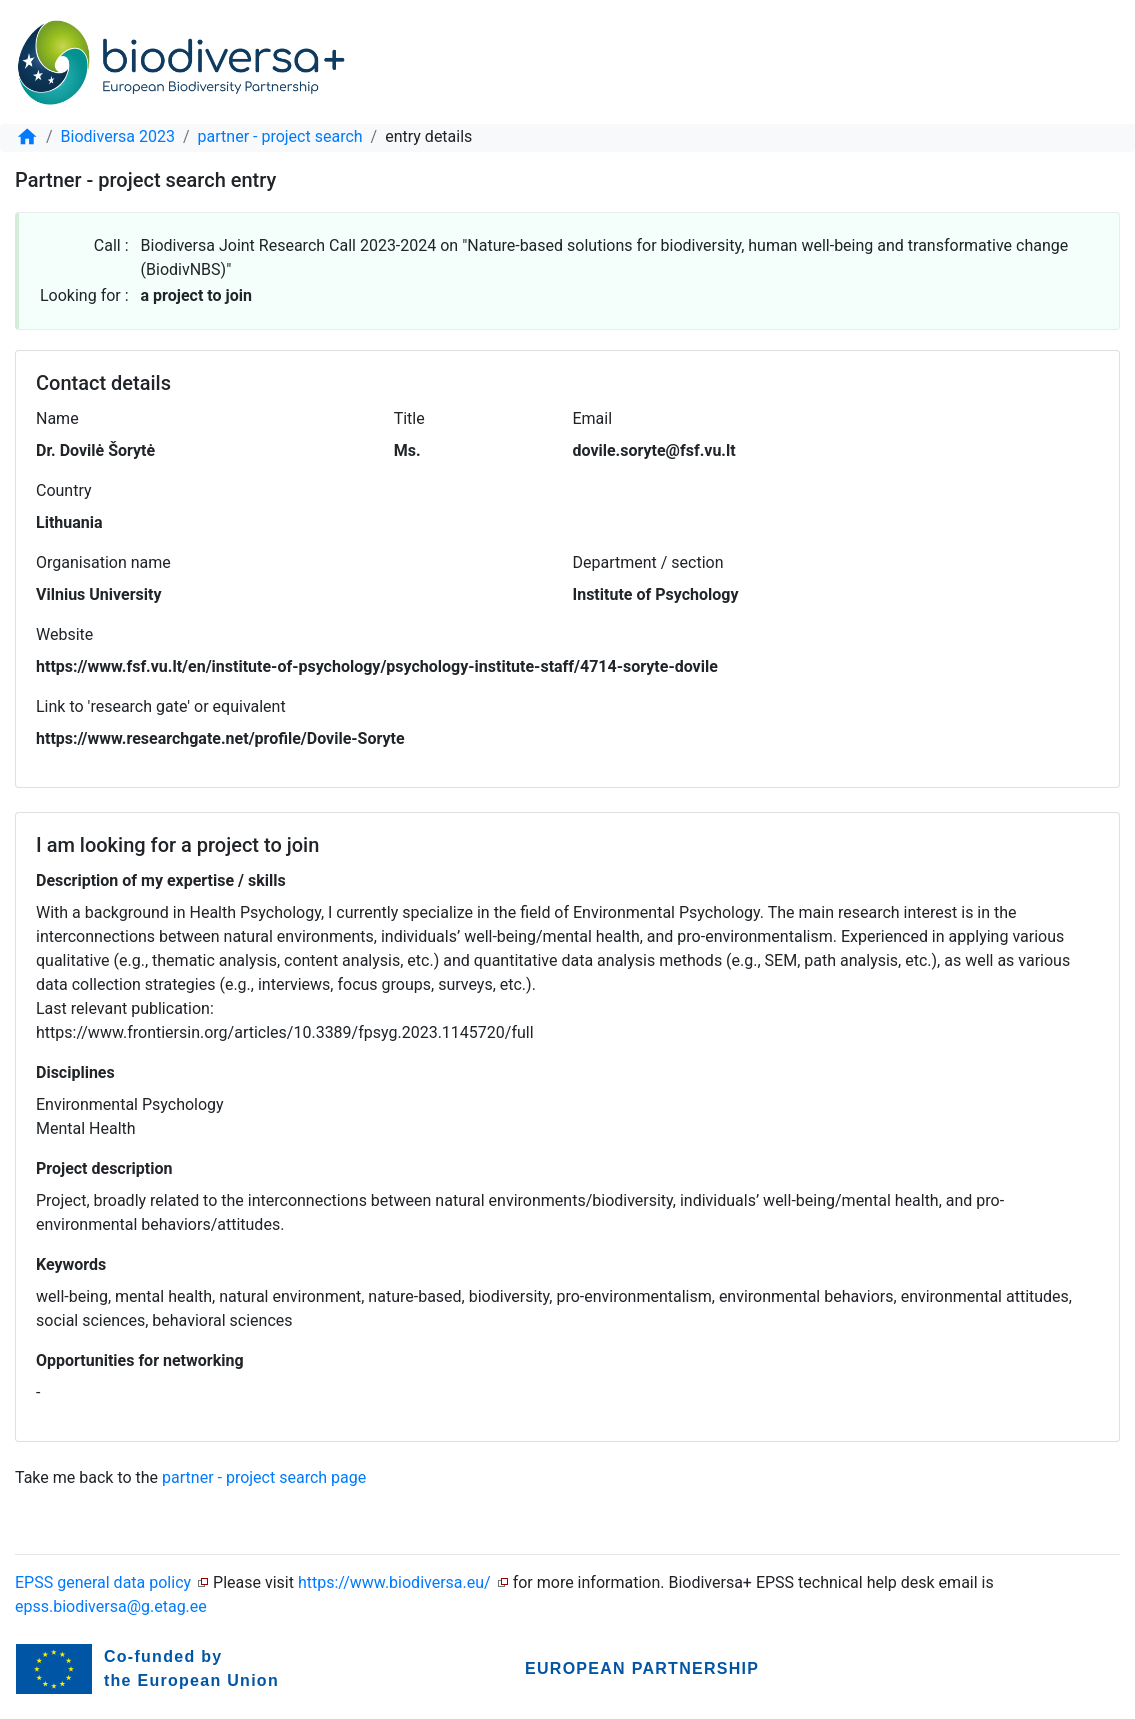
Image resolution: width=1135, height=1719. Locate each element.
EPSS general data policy (103, 1582)
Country (64, 490)
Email (592, 418)
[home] (27, 136)
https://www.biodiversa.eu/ (394, 1582)
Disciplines (75, 1072)
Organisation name (103, 562)
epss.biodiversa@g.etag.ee (111, 1606)
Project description (104, 1168)
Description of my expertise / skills (161, 880)
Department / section (648, 562)
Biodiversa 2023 (118, 136)
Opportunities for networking (140, 1360)
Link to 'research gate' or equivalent (161, 706)
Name (57, 418)
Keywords (71, 1264)
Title (409, 418)
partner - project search (280, 136)
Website (64, 634)
